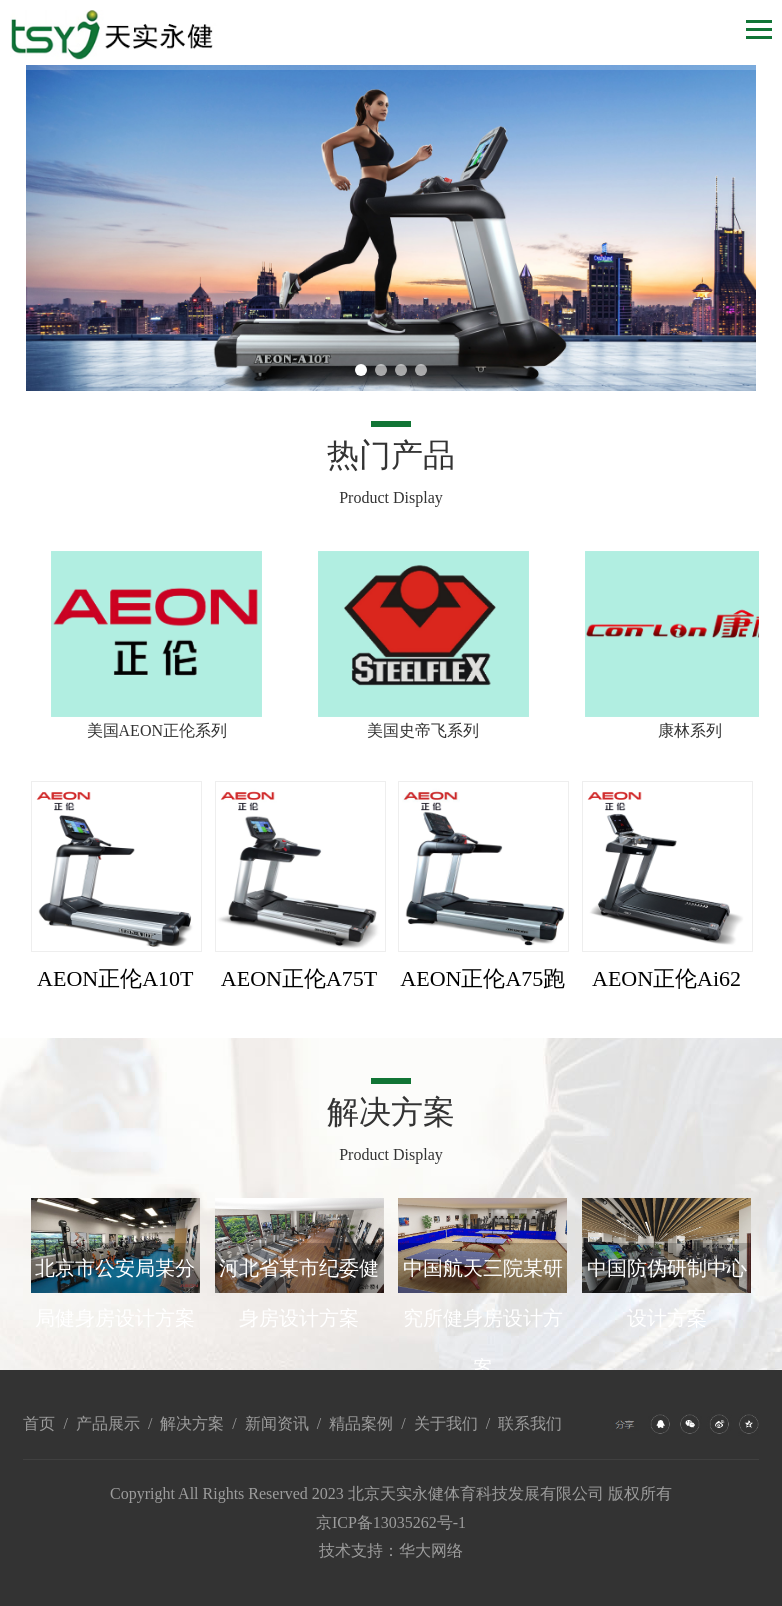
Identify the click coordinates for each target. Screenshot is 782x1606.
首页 (39, 1423)
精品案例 (361, 1423)
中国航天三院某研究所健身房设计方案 (483, 1318)
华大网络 (431, 1550)
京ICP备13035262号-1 (391, 1522)
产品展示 (108, 1423)
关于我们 (446, 1423)
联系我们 (530, 1423)
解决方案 (192, 1423)
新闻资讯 (277, 1423)
